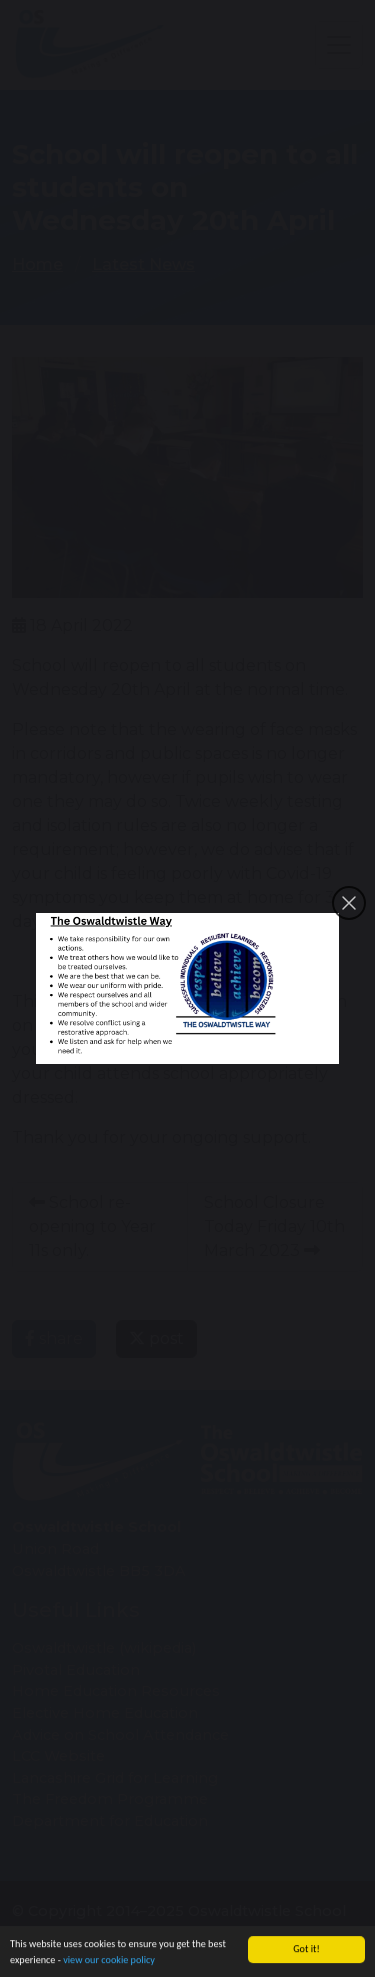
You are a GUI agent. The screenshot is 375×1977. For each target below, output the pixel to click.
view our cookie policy (109, 1961)
